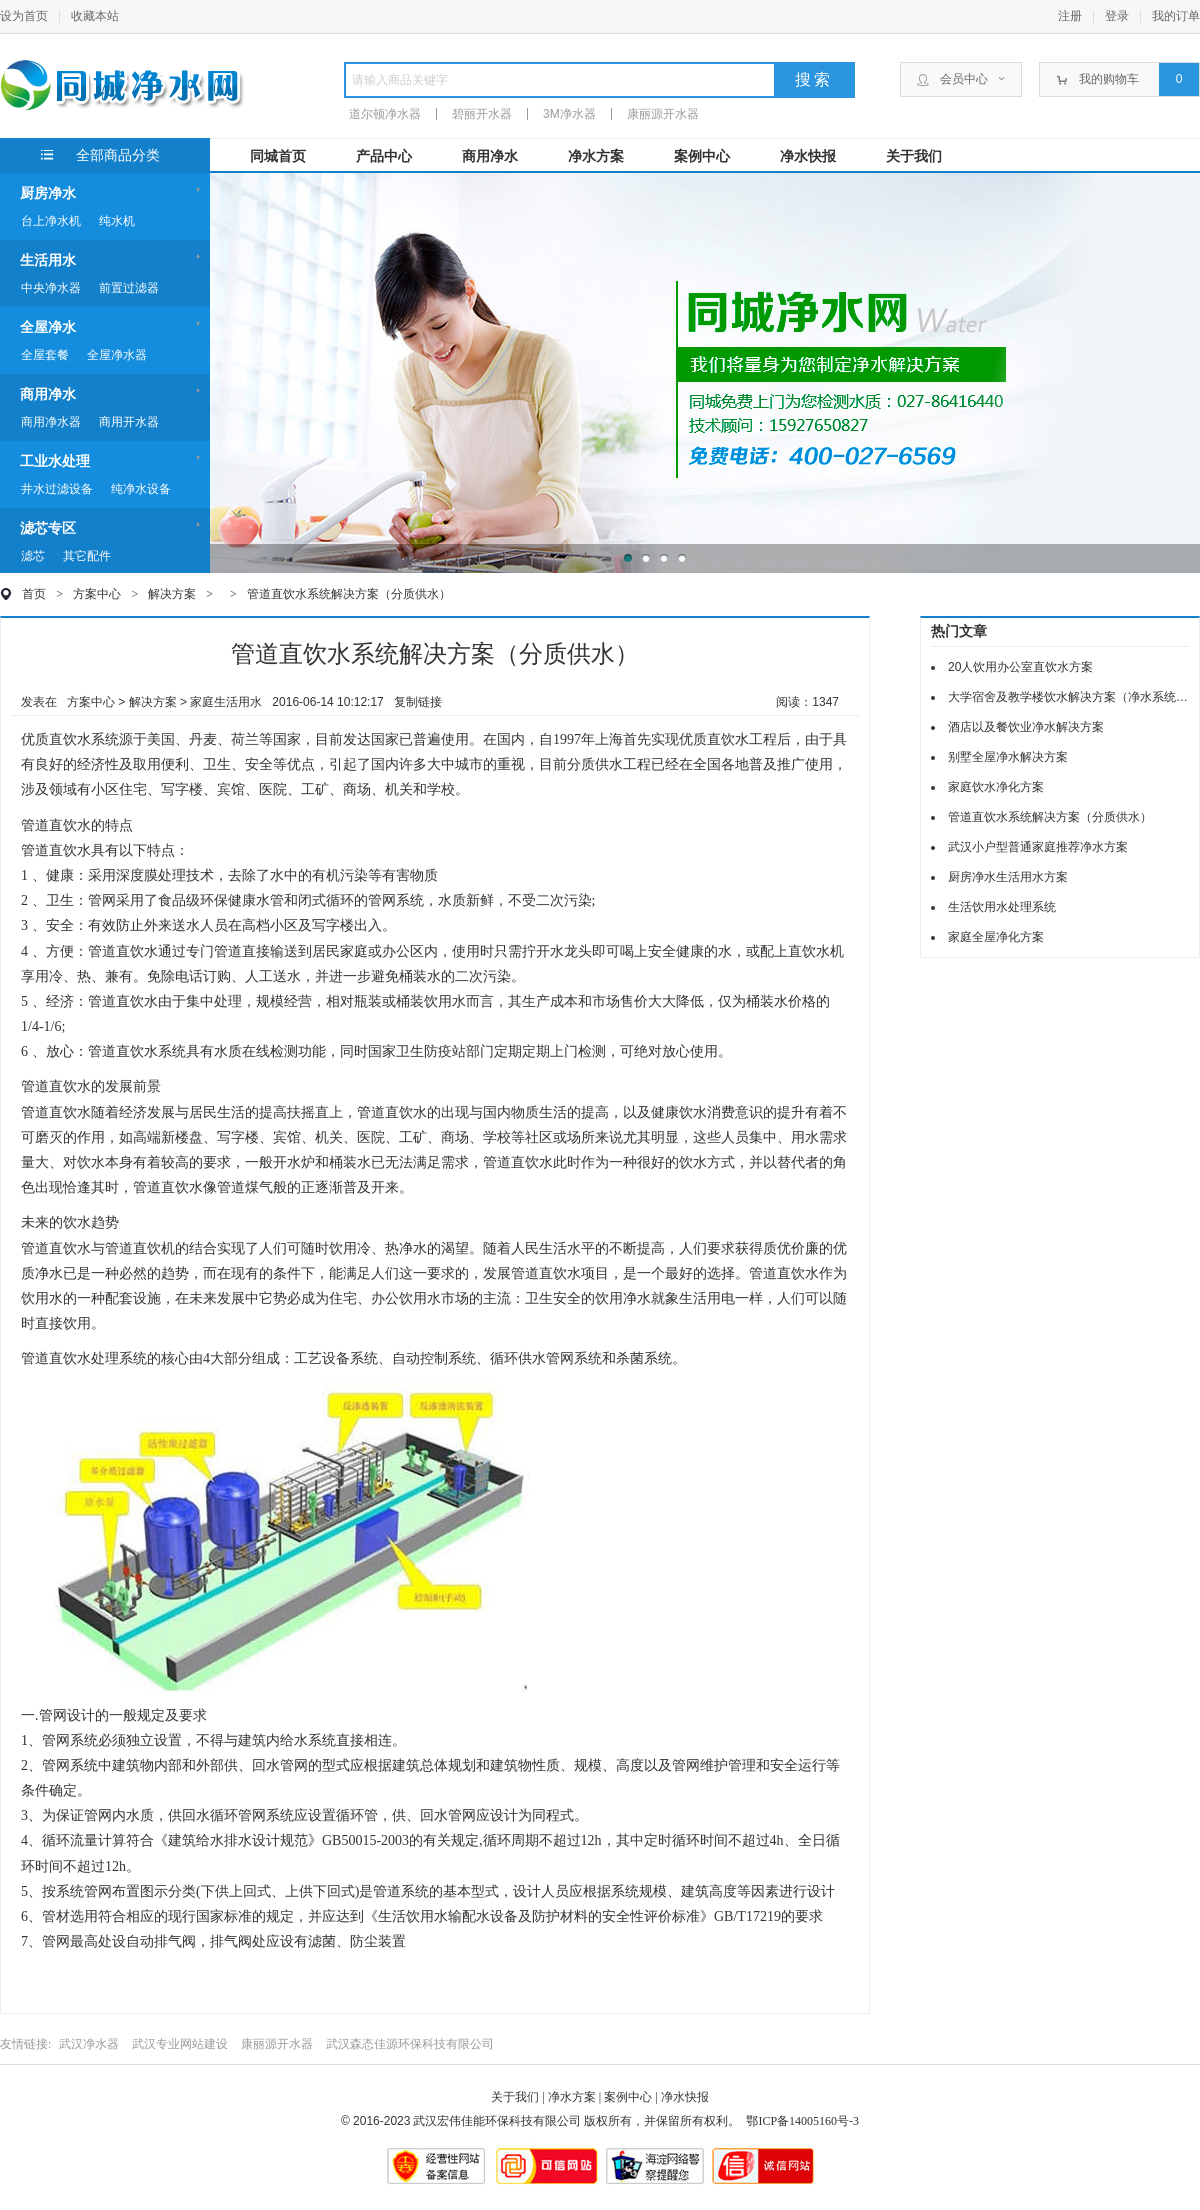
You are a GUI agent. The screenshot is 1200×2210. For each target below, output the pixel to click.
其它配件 (87, 556)
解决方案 (172, 594)
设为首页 (24, 16)
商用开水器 (129, 422)
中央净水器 (51, 288)
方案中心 (97, 594)
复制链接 (418, 702)
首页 (34, 594)
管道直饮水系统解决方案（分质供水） (349, 594)
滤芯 (33, 556)
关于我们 (914, 156)
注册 (1070, 16)
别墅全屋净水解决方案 (1008, 757)
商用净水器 (51, 422)
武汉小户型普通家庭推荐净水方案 (1038, 847)
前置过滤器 (129, 288)
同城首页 (278, 156)
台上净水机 (51, 221)
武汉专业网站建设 (180, 2044)
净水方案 (596, 156)
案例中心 (702, 156)
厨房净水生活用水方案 (1008, 877)
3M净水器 (569, 114)
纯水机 (117, 221)
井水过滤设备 (57, 489)
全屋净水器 (117, 355)
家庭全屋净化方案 (996, 937)
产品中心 (384, 156)
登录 (1117, 16)
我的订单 (1176, 16)
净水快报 (808, 156)
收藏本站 (95, 16)
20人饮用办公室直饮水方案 (1020, 667)
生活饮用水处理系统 (1002, 907)
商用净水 (490, 156)
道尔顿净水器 (385, 114)
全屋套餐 (45, 355)
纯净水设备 (141, 489)
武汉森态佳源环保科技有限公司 (410, 2044)
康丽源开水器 (663, 114)
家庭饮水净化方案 (996, 787)
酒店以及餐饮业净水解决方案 (1026, 727)
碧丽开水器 (482, 114)
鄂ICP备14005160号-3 (802, 2121)
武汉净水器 (89, 2044)
